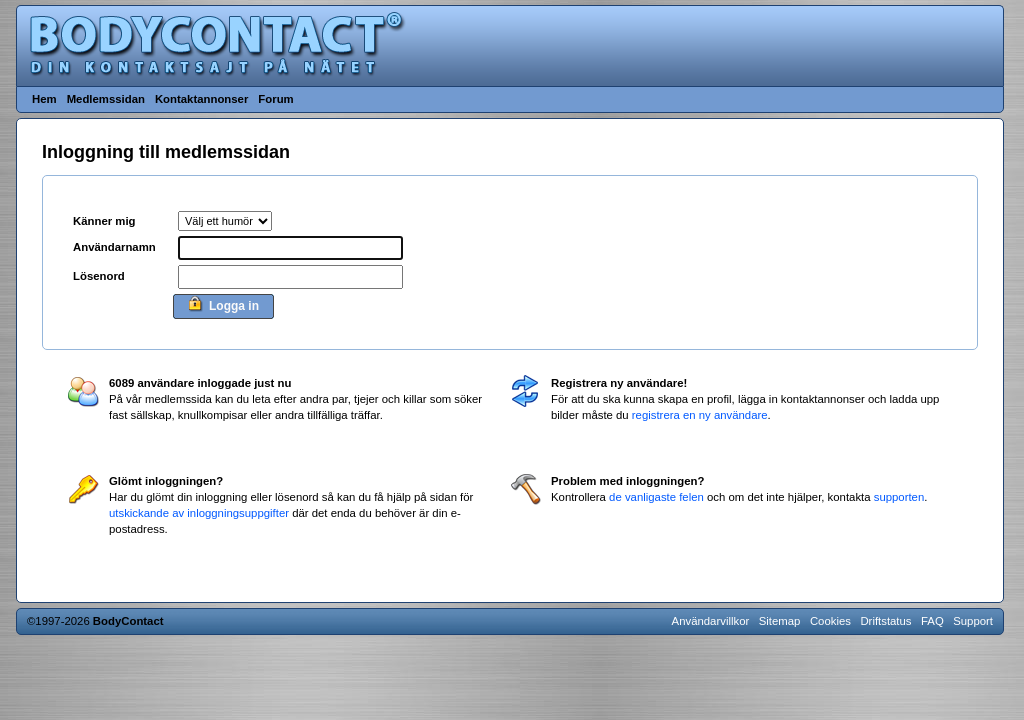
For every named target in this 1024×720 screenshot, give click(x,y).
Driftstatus (885, 621)
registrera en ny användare (700, 415)
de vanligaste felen (656, 497)
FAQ (932, 621)
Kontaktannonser (201, 99)
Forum (275, 99)
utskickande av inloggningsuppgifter (199, 513)
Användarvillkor (711, 621)
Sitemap (780, 621)
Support (973, 621)
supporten (899, 497)
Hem (44, 99)
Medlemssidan (106, 99)
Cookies (830, 621)
